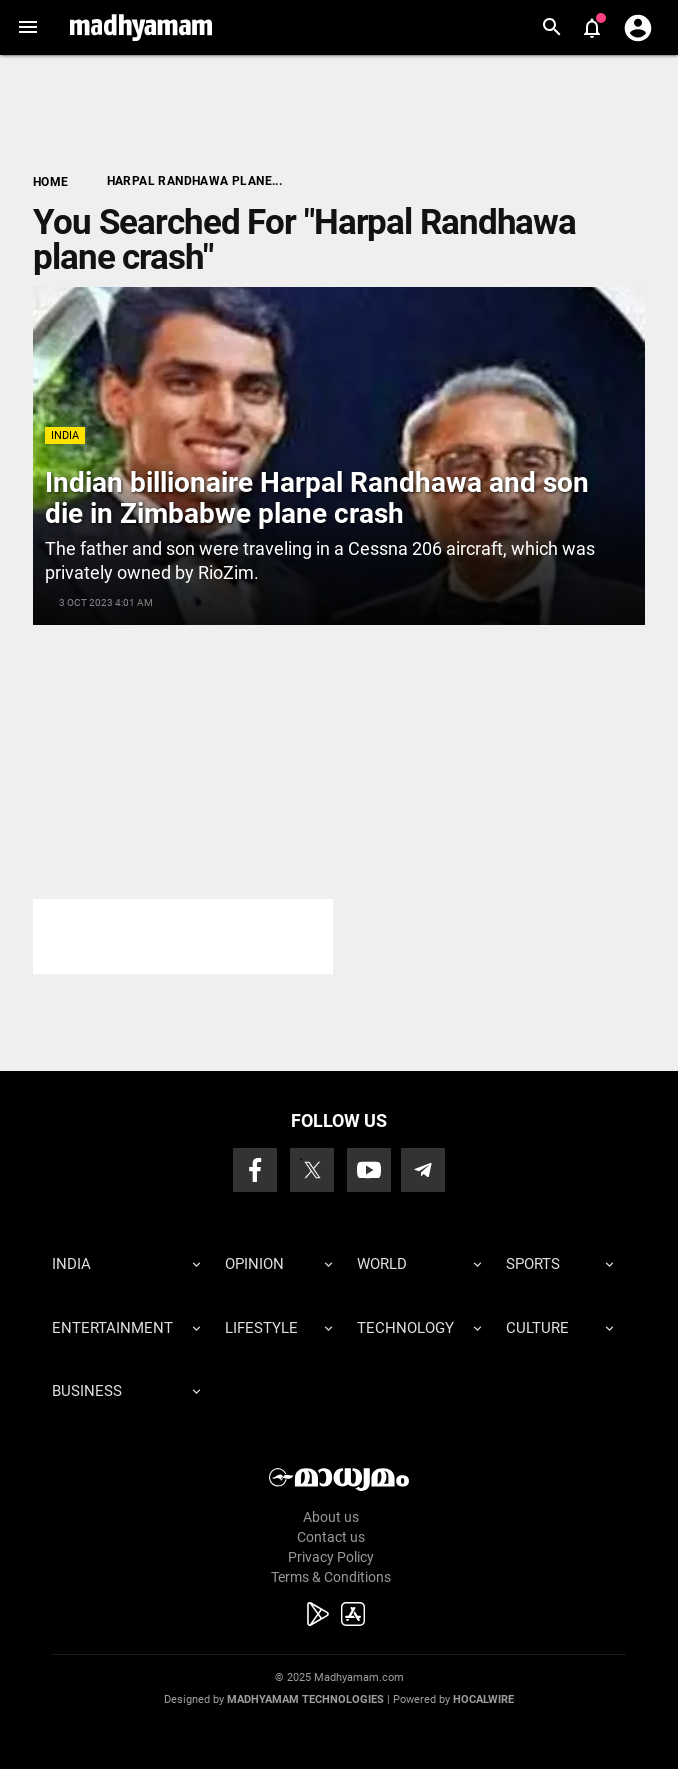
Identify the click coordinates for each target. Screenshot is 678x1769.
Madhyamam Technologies (305, 1699)
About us (331, 1517)
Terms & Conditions (331, 1577)
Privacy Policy (331, 1557)
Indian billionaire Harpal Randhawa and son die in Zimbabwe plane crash (317, 498)
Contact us (331, 1537)
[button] (27, 27)
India (65, 435)
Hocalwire (483, 1699)
